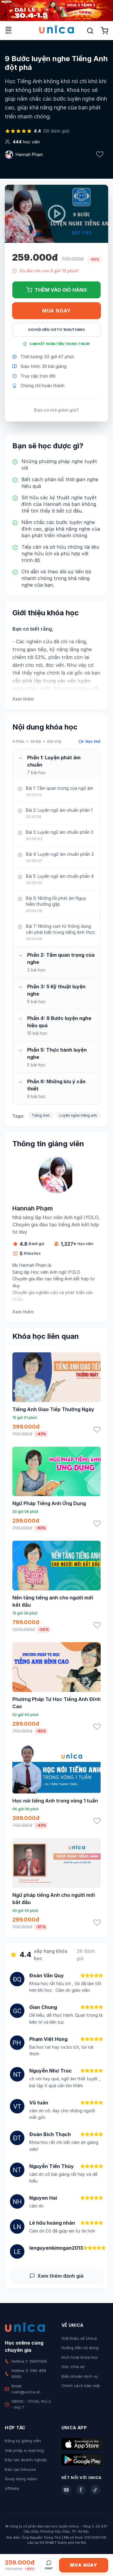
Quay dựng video (21, 2478)
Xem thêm (23, 698)
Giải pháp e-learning (24, 2450)
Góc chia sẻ (72, 2366)
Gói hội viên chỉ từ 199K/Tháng (56, 330)
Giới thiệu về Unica (79, 2338)
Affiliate (12, 2488)
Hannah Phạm (29, 154)
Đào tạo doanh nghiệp (26, 2459)
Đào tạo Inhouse (20, 2469)
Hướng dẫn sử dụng (80, 2347)
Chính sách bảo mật (80, 2385)
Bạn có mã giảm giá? (56, 410)
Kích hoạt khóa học (79, 2357)
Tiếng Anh (41, 1115)
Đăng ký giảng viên (23, 2440)
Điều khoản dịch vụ (79, 2376)
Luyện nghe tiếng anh (78, 1115)
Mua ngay (56, 311)
